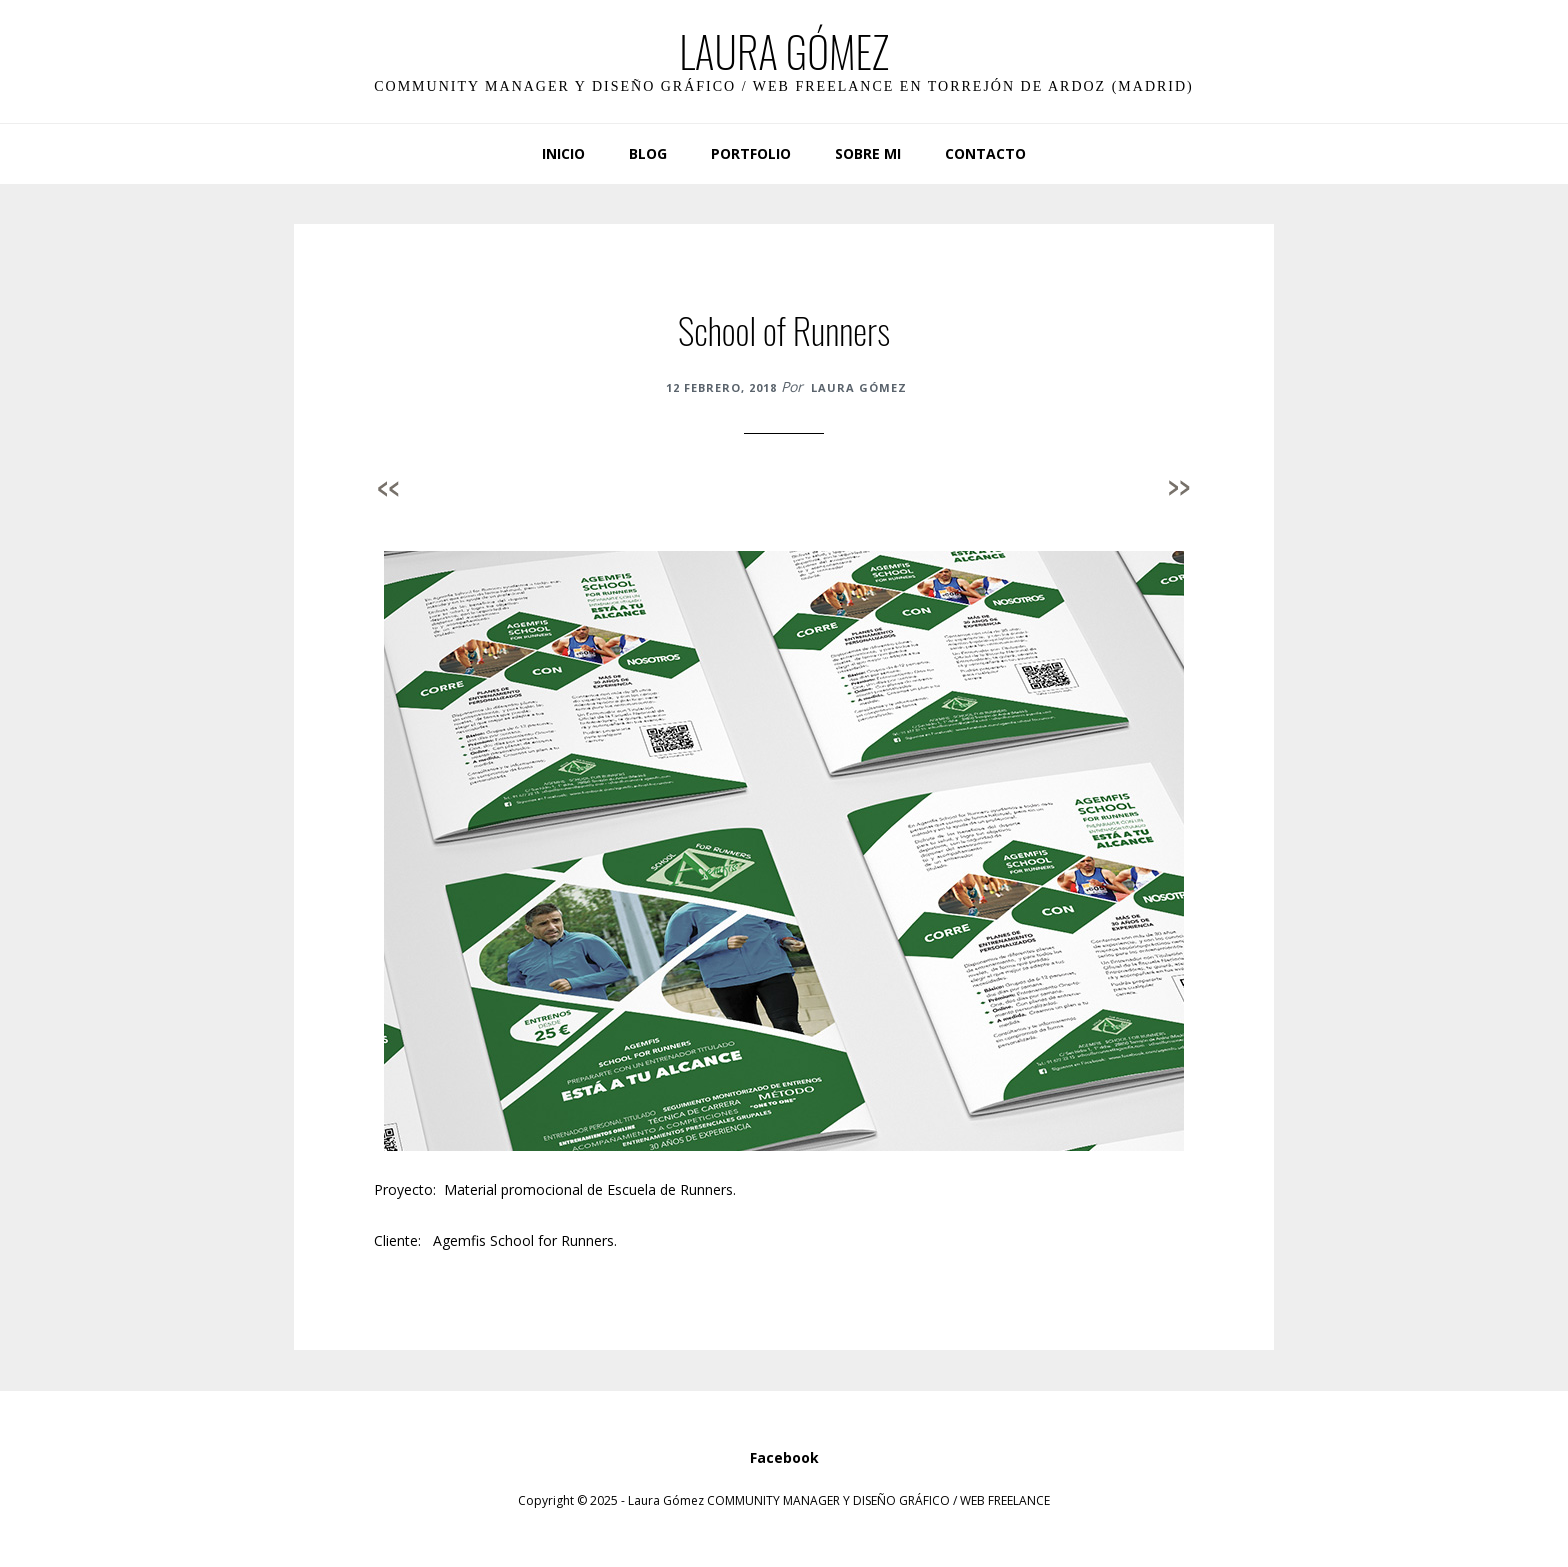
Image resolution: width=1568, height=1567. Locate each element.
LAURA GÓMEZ (784, 51)
